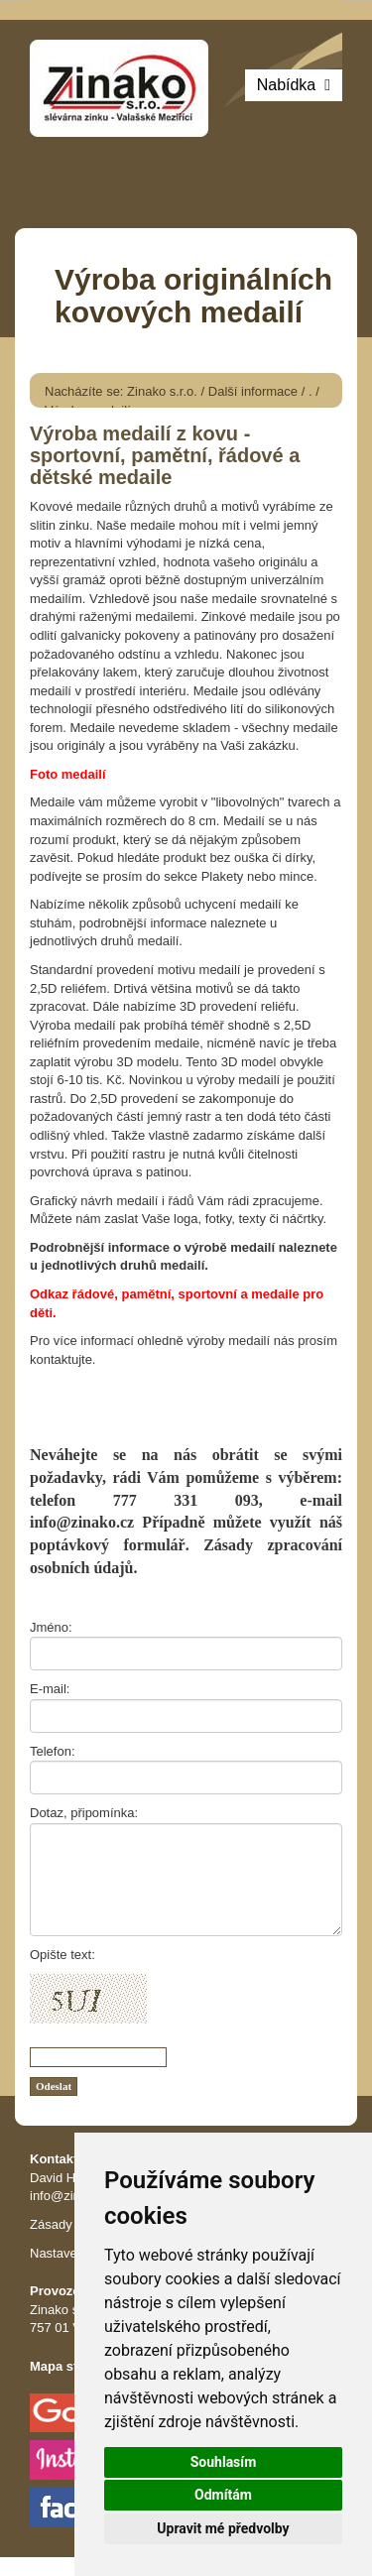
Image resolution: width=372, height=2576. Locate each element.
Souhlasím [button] (223, 2462)
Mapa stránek (71, 2366)
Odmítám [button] (223, 2495)
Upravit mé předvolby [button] (223, 2528)
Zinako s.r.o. (162, 391)
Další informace (253, 391)
